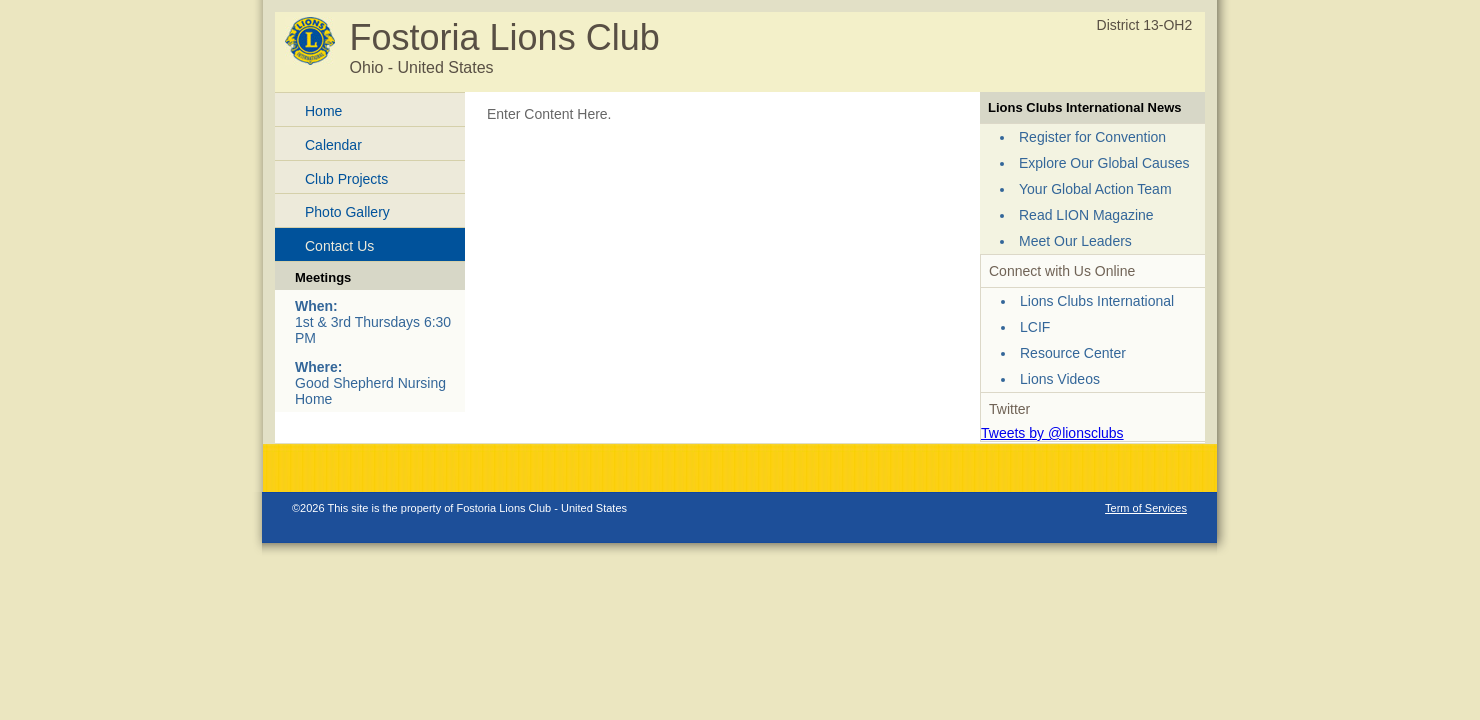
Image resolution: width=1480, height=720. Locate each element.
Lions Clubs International (1097, 301)
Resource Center (1073, 353)
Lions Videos (1060, 379)
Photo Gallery (347, 212)
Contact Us (339, 246)
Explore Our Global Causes (1104, 163)
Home (323, 111)
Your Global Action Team (1095, 189)
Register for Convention (1092, 137)
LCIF (1035, 327)
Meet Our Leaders (1075, 241)
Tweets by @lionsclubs (1052, 433)
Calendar (333, 145)
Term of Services (1146, 508)
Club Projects (346, 179)
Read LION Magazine (1086, 215)
